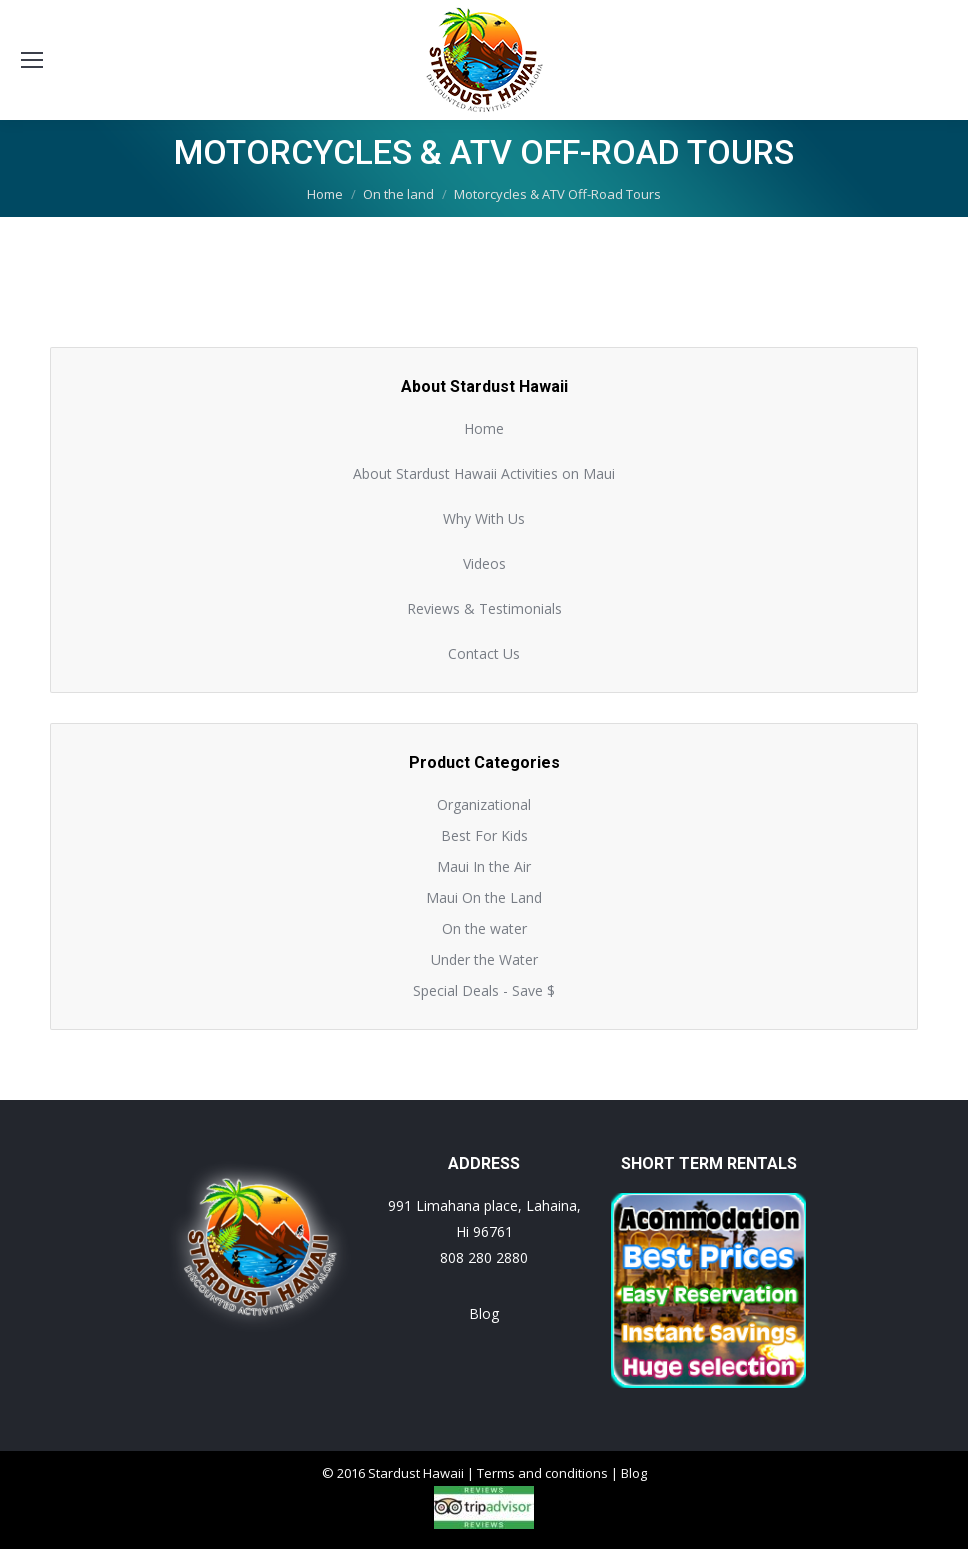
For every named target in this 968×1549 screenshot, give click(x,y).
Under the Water (484, 959)
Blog (484, 1313)
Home (484, 428)
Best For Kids (484, 835)
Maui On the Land (484, 897)
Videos (484, 563)
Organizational (484, 804)
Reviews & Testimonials (484, 608)
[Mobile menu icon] (32, 60)
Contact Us (484, 653)
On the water (484, 928)
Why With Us (484, 518)
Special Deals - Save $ (484, 990)
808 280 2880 (484, 1257)
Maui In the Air (484, 866)
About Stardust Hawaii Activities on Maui (484, 473)
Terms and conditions (542, 1473)
